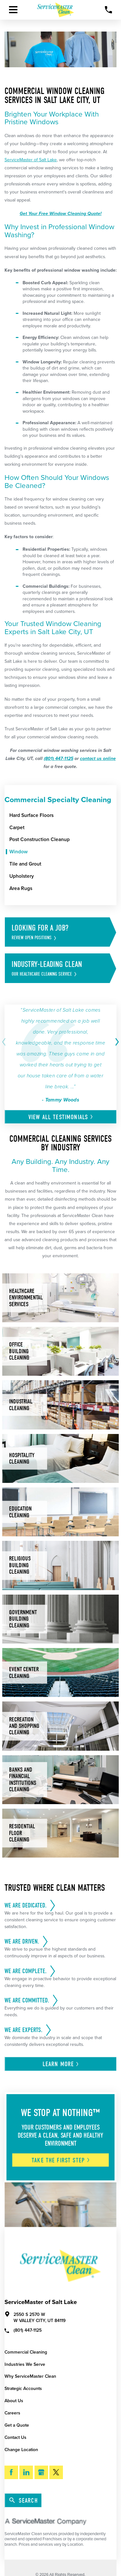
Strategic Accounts (23, 2388)
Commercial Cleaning (26, 2352)
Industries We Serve (25, 2364)
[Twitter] (56, 2472)
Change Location (21, 2449)
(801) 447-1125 (58, 758)
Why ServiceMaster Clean (30, 2376)
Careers (12, 2413)
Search (23, 2500)
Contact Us (15, 2437)
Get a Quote (17, 2425)
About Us (14, 2400)
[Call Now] (108, 10)
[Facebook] (11, 2472)
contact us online (98, 758)
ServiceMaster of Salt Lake (31, 160)
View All (61, 1117)
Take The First (61, 2160)
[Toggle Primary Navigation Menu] (13, 9)
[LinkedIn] (26, 2472)
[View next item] (116, 1042)
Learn (61, 2064)
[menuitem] (62, 815)
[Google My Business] (41, 2472)
